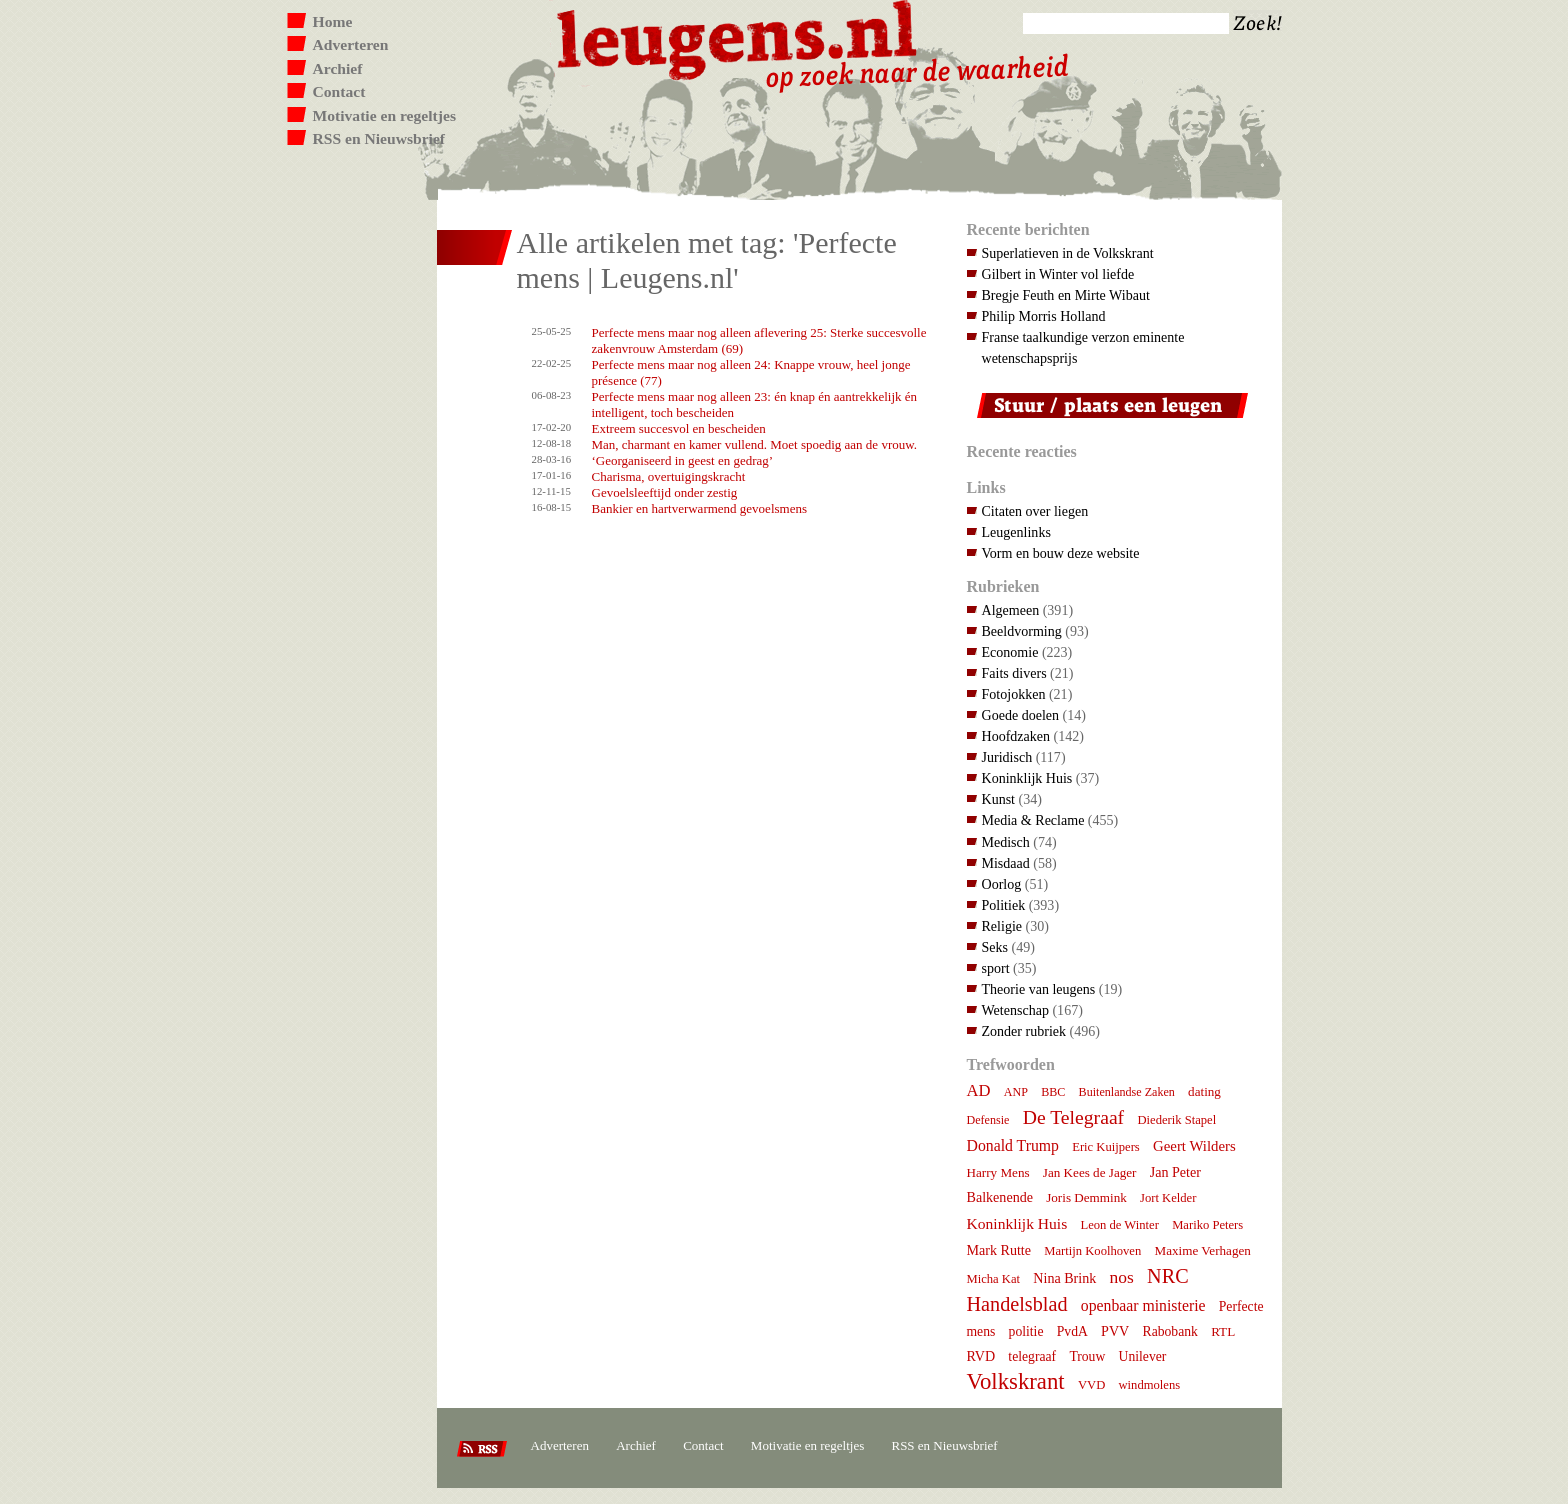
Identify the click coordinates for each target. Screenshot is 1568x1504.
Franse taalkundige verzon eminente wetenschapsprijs (1083, 347)
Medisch (1006, 842)
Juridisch (1007, 757)
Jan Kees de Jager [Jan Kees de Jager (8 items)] (1090, 1172)
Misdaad (1006, 863)
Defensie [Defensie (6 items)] (988, 1120)
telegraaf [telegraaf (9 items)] (1032, 1356)
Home (333, 21)
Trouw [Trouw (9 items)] (1087, 1356)
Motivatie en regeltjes (384, 115)
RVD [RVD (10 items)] (981, 1356)
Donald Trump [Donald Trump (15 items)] (1013, 1145)
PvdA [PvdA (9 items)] (1072, 1331)
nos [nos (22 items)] (1122, 1277)
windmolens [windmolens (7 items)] (1150, 1385)
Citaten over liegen (1035, 511)
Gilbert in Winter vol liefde (1058, 274)
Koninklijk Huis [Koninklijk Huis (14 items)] (1017, 1223)
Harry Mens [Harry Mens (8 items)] (998, 1172)
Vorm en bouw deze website (1061, 553)
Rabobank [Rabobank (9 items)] (1170, 1331)
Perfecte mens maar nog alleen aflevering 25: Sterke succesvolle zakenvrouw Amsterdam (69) (759, 340)
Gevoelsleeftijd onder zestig (665, 492)
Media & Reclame (1033, 820)
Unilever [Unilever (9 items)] (1143, 1356)
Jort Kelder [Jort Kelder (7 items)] (1168, 1198)
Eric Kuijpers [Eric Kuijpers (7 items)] (1106, 1147)
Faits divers (1014, 673)
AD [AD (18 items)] (979, 1090)
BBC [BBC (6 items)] (1053, 1092)
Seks (995, 947)
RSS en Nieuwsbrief (379, 138)
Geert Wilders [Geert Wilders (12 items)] (1194, 1146)
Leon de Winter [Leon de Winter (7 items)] (1119, 1225)
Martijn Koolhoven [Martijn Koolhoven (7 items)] (1092, 1251)
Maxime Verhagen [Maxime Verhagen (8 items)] (1203, 1250)
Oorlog (1002, 884)
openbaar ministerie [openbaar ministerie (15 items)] (1143, 1305)
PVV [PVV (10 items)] (1115, 1331)
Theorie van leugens (1039, 989)
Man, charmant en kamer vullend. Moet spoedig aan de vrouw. (755, 444)
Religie (1002, 926)
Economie (1010, 652)
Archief (338, 68)
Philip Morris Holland (1044, 316)
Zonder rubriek (1024, 1031)
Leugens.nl (738, 37)
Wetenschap (1015, 1010)
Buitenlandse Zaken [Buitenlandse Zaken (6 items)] (1127, 1092)
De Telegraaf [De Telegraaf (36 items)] (1073, 1117)
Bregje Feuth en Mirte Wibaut (1066, 295)
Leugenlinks (1016, 532)
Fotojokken (1014, 694)
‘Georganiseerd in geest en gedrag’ (683, 460)
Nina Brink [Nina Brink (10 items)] (1064, 1278)
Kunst (999, 799)
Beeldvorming (1022, 631)
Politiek (1004, 905)
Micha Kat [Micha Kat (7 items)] (994, 1279)
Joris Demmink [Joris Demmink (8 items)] (1086, 1197)
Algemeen (1011, 610)
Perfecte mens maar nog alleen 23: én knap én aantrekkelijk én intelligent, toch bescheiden (755, 404)
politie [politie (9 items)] (1026, 1331)
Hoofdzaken (1016, 736)
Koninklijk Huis (1027, 778)
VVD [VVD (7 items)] (1091, 1385)
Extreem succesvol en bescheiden (679, 428)
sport (996, 968)
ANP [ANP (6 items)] (1016, 1092)
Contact (339, 91)
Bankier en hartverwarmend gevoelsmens (700, 508)
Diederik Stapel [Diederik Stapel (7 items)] (1176, 1120)
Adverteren (351, 44)
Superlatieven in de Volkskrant (1068, 253)
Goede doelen (1021, 715)
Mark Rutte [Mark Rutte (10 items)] (999, 1250)
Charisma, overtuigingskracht (669, 476)
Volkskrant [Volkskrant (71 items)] (1016, 1381)
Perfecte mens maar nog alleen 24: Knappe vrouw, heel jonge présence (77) (751, 372)
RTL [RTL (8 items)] (1223, 1331)
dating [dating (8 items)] (1204, 1091)
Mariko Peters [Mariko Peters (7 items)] (1207, 1225)
